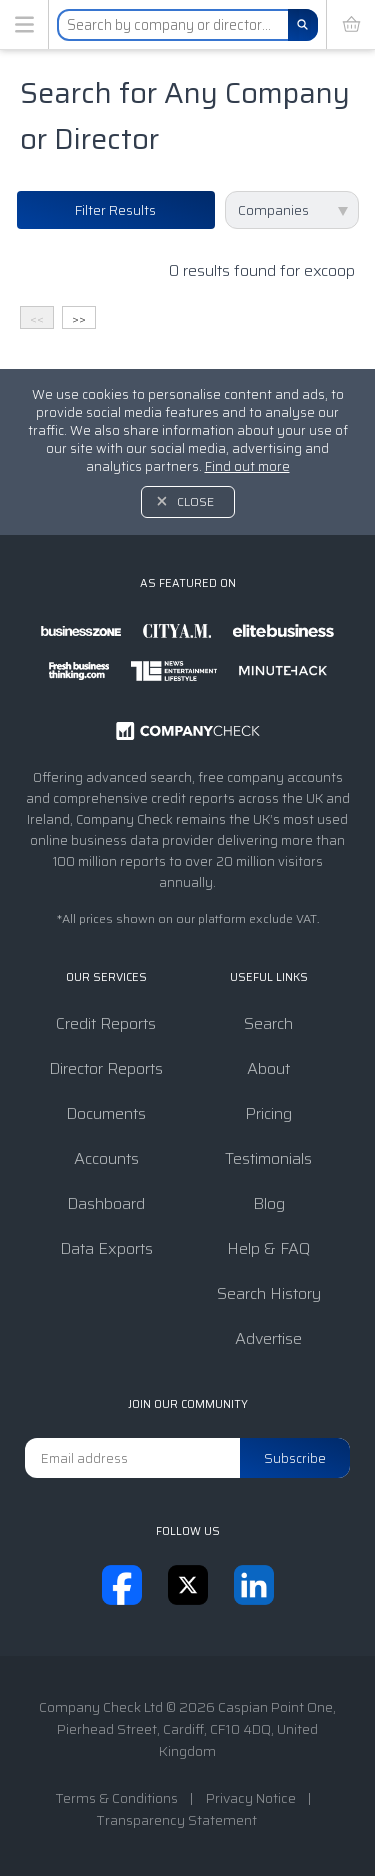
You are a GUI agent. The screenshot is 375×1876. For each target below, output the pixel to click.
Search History (269, 1293)
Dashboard (106, 1203)
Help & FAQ (268, 1248)
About (268, 1068)
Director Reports (106, 1068)
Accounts (106, 1158)
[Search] (303, 25)
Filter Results (115, 210)
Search (268, 1023)
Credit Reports (106, 1023)
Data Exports (106, 1248)
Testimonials (268, 1158)
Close (195, 501)
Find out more (247, 466)
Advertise (268, 1338)
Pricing (268, 1113)
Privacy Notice (251, 1798)
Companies (273, 210)
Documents (106, 1113)
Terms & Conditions (116, 1798)
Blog (269, 1203)
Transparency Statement (176, 1820)
